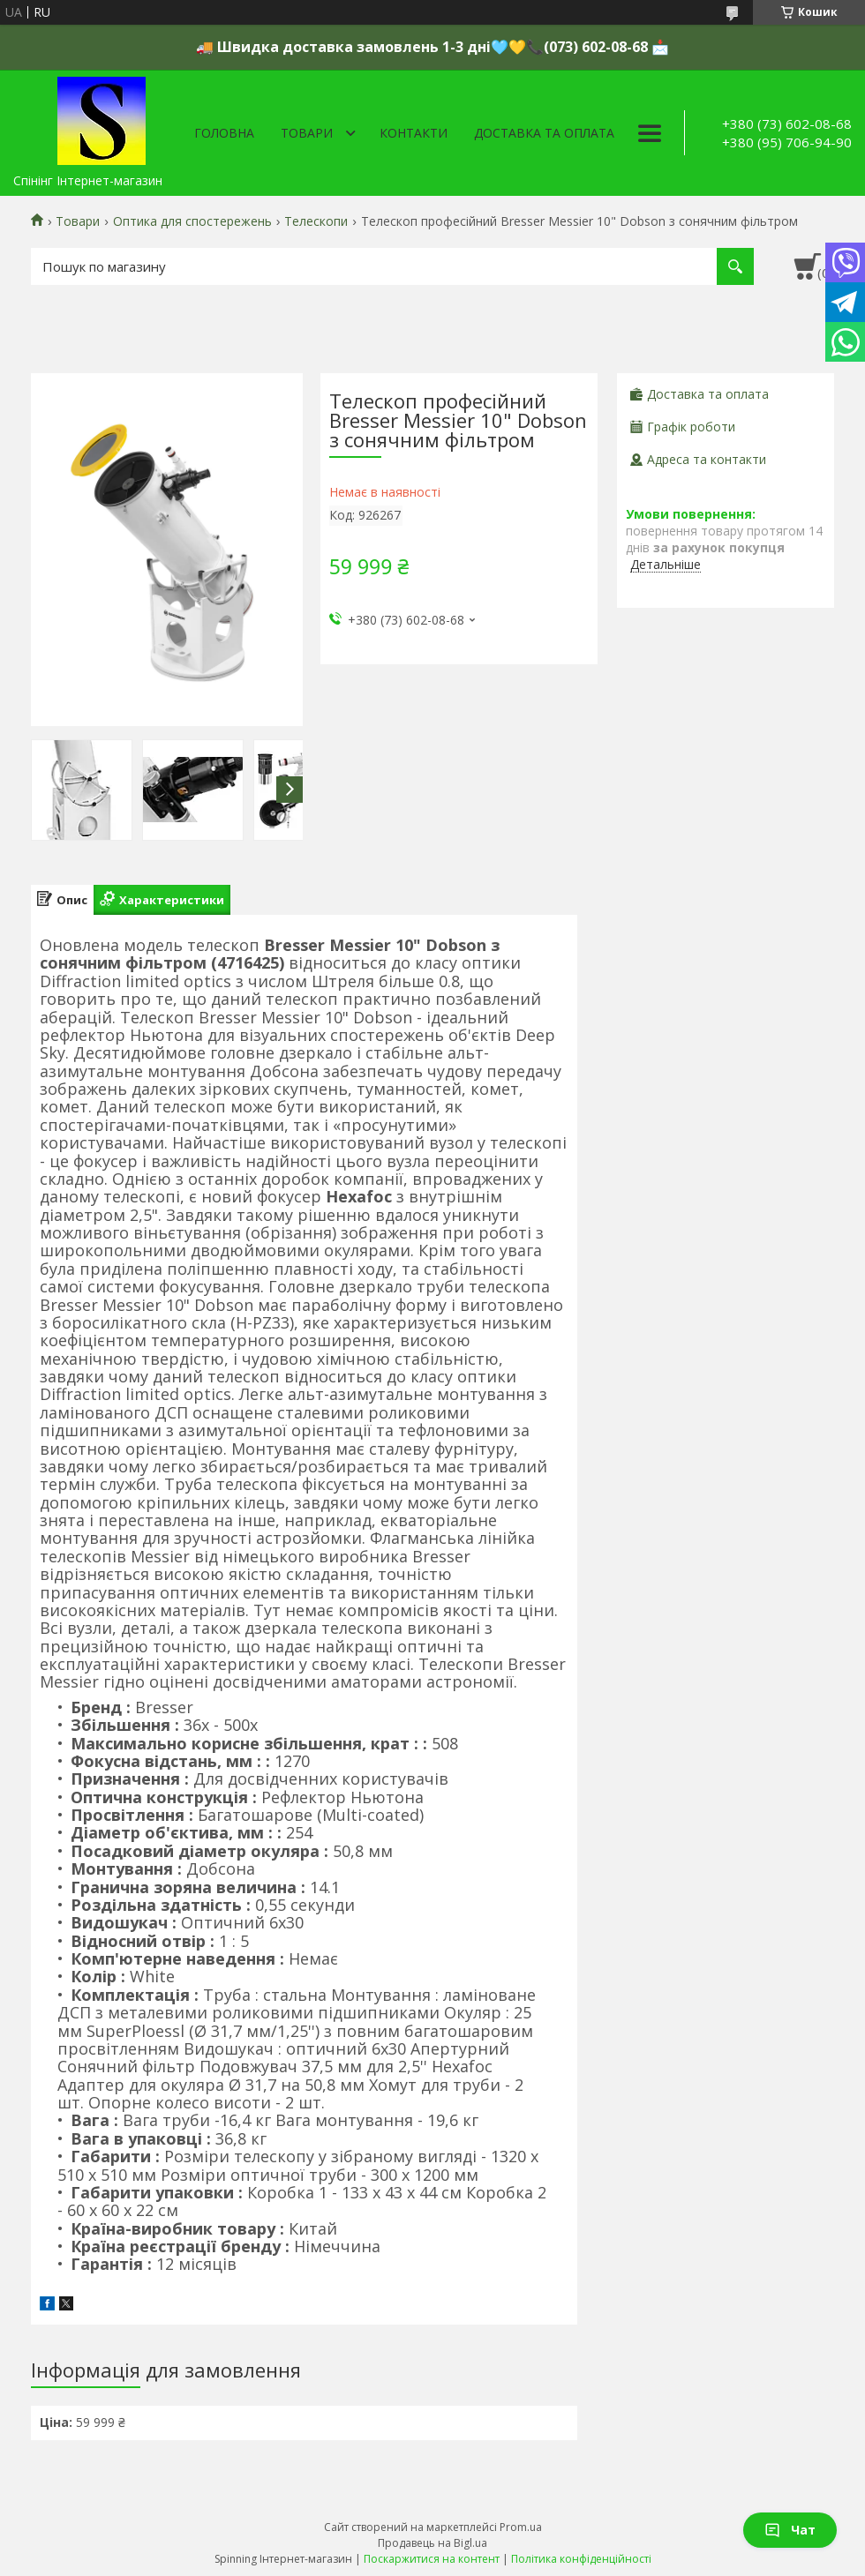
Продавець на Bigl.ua (432, 2542)
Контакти (414, 132)
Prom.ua (521, 2527)
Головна (224, 132)
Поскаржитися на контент (432, 2558)
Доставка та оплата (544, 132)
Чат (790, 2529)
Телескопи (316, 221)
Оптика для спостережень (192, 221)
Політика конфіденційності (581, 2558)
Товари (307, 132)
